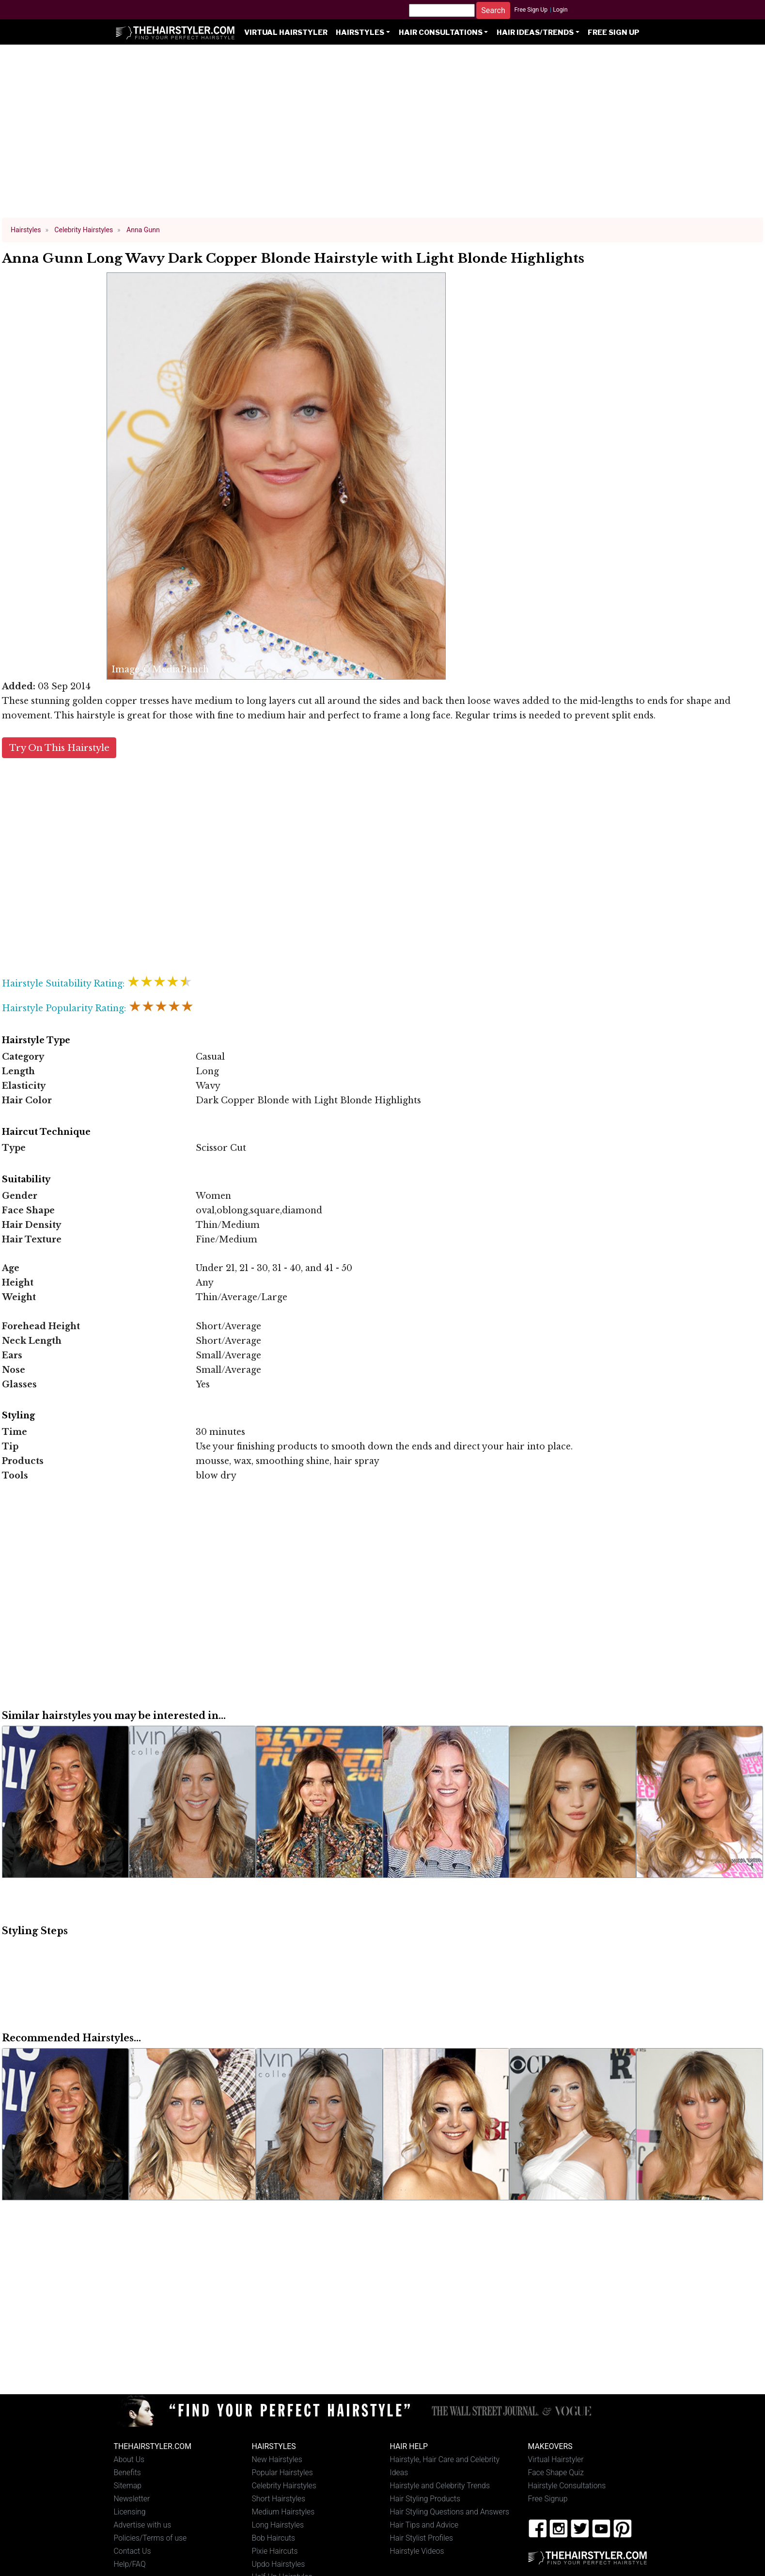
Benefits (127, 2472)
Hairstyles (360, 32)
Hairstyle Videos (417, 2551)
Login (560, 9)
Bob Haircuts (274, 2538)
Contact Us (132, 2551)
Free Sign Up (530, 9)
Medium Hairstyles (283, 2511)
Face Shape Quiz (556, 2472)
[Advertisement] (382, 136)
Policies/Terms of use (150, 2538)
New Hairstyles (277, 2459)
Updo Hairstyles (278, 2564)
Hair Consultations (441, 32)
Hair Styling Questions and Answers (449, 2511)
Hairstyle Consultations (567, 2485)
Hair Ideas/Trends (535, 32)
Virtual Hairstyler (286, 32)
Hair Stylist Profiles (421, 2538)
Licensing (130, 2511)
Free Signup (548, 2498)
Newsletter (132, 2498)
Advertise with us (143, 2524)
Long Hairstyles (278, 2524)
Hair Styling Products (425, 2498)
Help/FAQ (130, 2564)
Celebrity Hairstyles (284, 2485)
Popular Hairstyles (282, 2472)
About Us (129, 2459)
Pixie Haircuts (275, 2551)
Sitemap (128, 2485)
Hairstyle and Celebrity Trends (440, 2485)
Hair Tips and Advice (424, 2524)
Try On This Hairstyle (59, 747)
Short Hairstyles (279, 2498)
